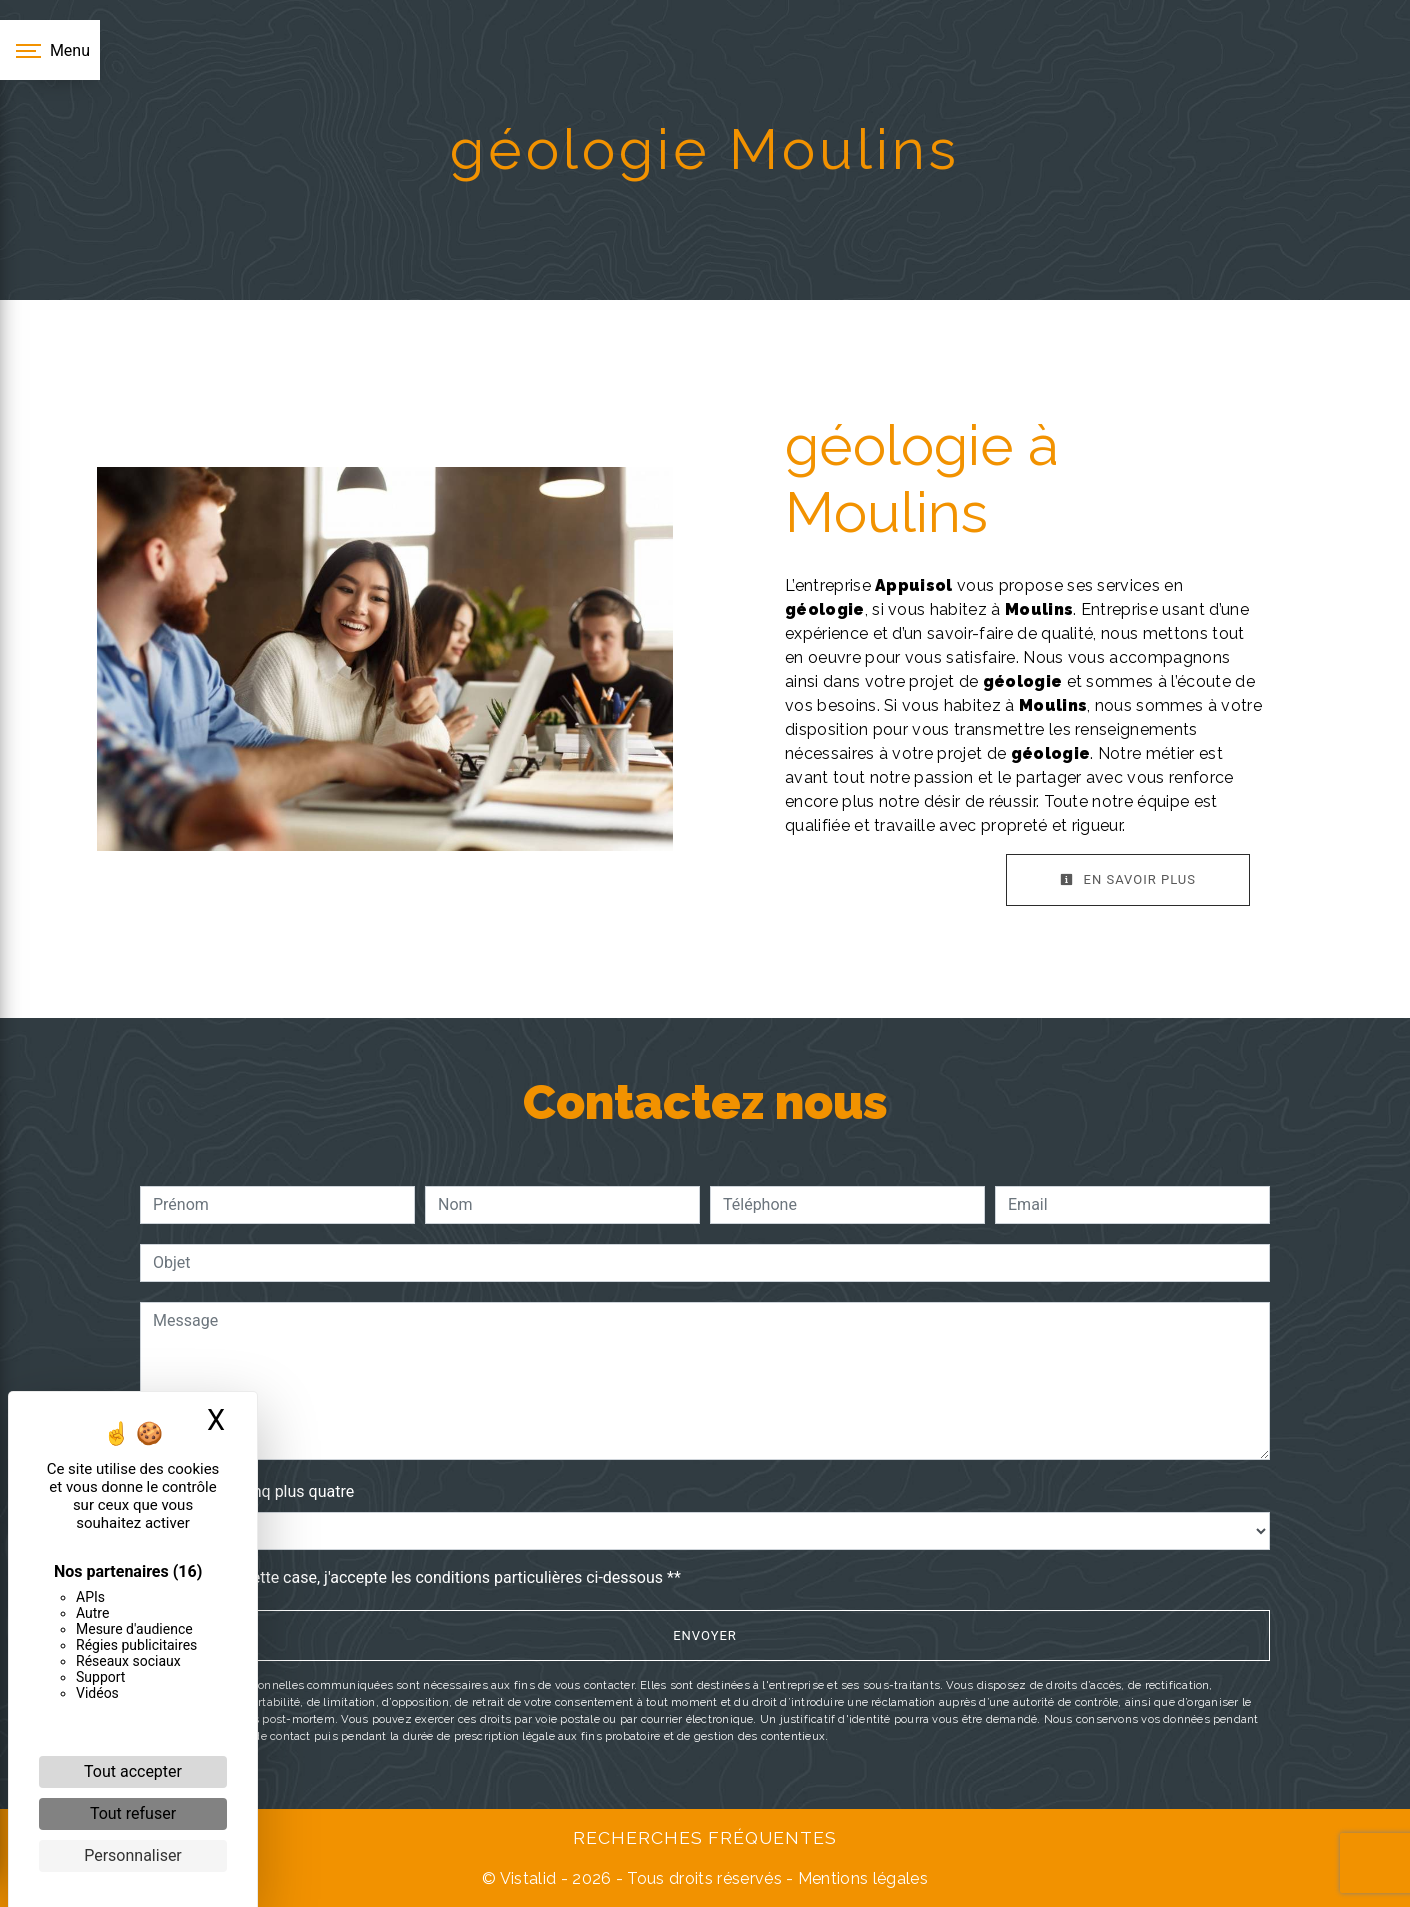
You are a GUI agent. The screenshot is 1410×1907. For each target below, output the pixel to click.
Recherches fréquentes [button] (705, 1837)
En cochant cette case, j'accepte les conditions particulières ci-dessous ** (420, 1577)
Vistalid (528, 1878)
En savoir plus (1128, 879)
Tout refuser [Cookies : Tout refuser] (133, 1813)
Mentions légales (861, 1878)
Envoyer (705, 1635)
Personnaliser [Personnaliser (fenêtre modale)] (133, 1855)
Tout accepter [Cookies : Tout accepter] (133, 1771)
